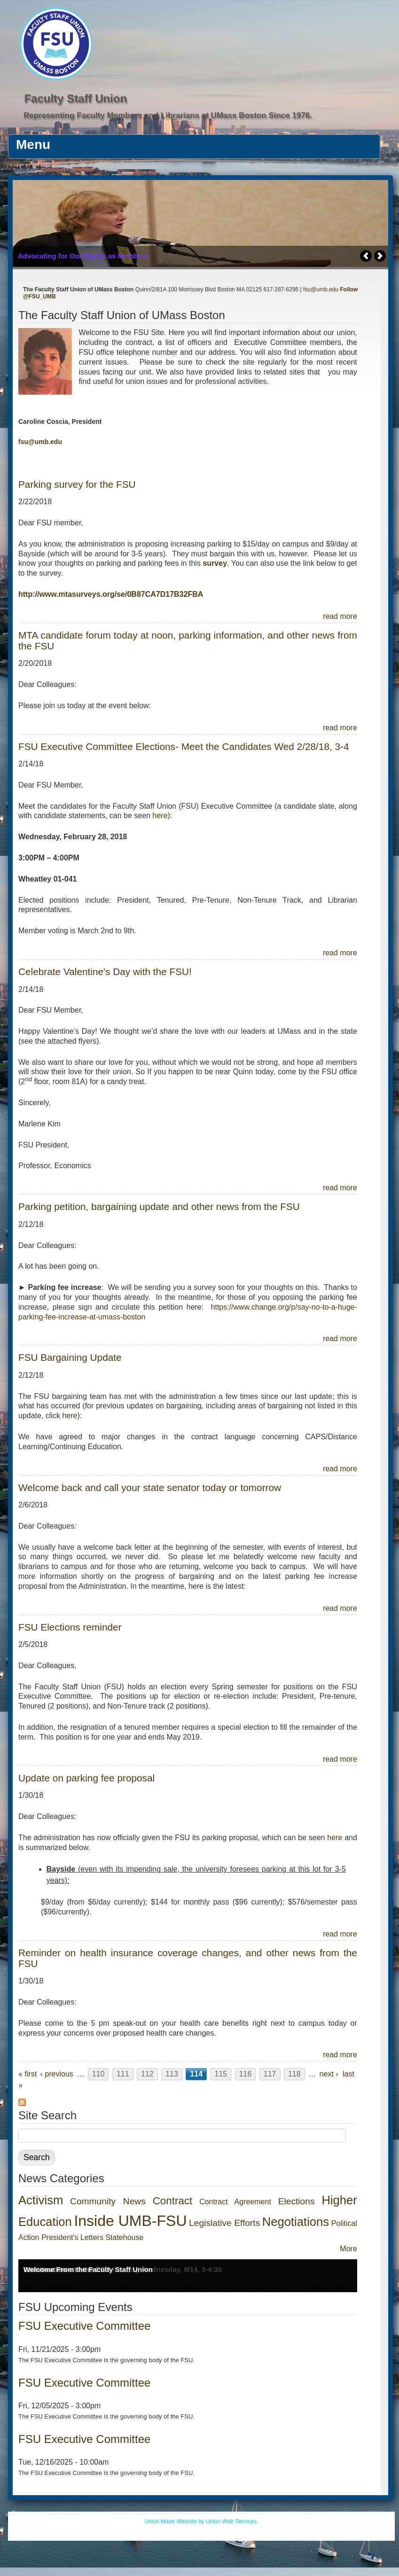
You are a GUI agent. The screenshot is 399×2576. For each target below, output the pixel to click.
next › (329, 2074)
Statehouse (124, 2237)
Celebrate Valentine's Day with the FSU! (105, 971)
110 (98, 2074)
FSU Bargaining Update (70, 1357)
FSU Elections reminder (70, 1627)
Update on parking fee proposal (86, 1777)
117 (270, 2074)
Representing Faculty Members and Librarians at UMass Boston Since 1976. (167, 115)
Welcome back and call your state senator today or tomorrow (149, 1487)
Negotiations (295, 2221)
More (348, 2249)
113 (171, 2074)
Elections (296, 2201)
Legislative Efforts (224, 2223)
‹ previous (56, 2074)
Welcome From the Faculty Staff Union (88, 2269)
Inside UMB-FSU (130, 2220)
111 (123, 2074)
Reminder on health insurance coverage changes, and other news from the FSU (187, 1958)
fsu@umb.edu (320, 289)
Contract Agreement (235, 2202)
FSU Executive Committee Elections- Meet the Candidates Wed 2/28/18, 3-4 (183, 746)
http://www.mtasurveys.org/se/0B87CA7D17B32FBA (110, 594)
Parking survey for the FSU (77, 484)
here (160, 816)
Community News (108, 2201)
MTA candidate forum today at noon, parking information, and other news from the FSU (187, 640)
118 (294, 2074)
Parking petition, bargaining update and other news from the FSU (159, 1206)
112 (147, 2074)
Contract (173, 2201)
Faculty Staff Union (75, 98)
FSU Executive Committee (84, 2325)
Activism (40, 2200)
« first (27, 2074)
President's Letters (72, 2237)
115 (221, 2074)
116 (245, 2074)
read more (340, 616)
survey (215, 563)
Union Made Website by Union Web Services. (201, 2521)
